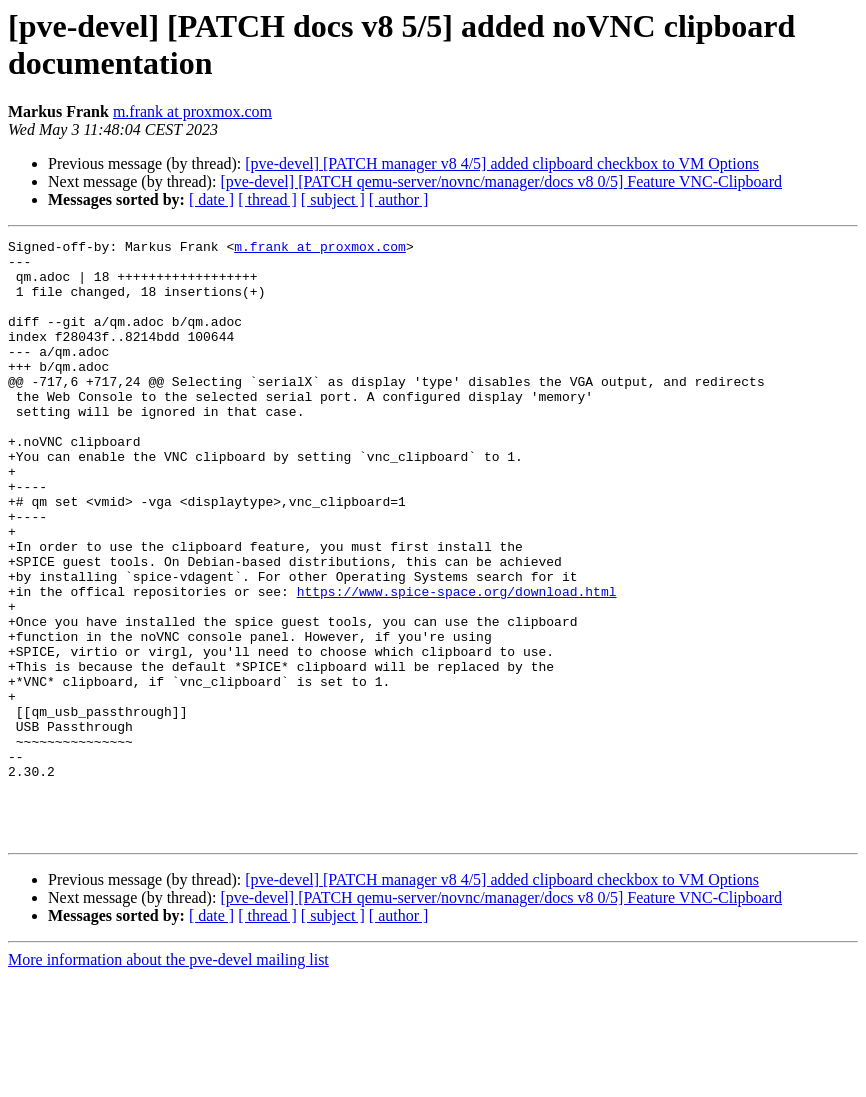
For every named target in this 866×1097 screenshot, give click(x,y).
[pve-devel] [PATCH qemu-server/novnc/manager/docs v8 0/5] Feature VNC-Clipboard (501, 181)
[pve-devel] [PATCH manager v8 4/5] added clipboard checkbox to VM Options (502, 163)
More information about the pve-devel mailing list (168, 1079)
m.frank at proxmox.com (192, 111)
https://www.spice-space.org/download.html (457, 663)
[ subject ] (333, 199)
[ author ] (399, 199)
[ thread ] (267, 199)
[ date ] (211, 199)
